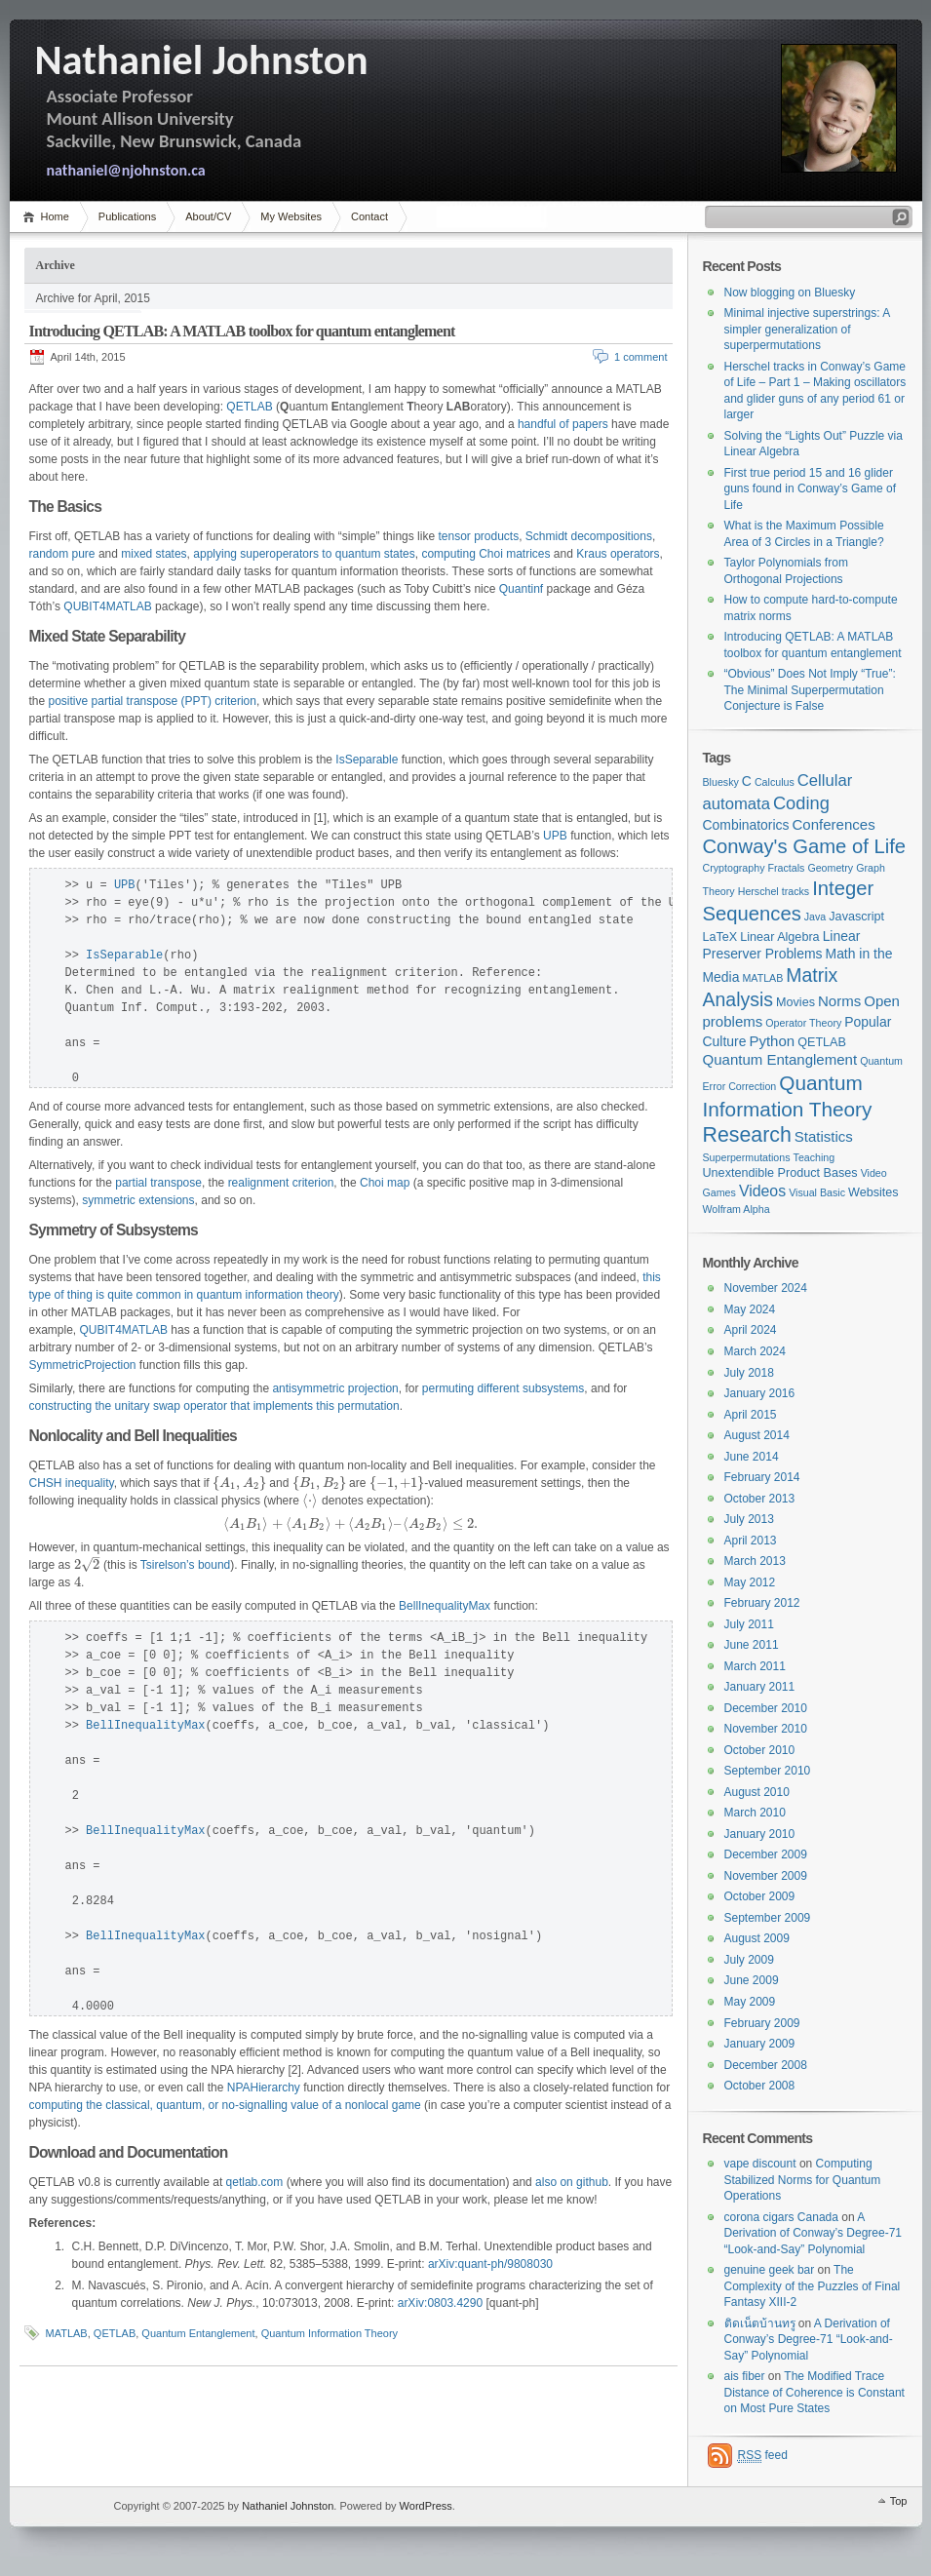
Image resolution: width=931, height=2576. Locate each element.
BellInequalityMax (444, 1606)
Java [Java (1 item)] (815, 916)
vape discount (760, 2163)
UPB (555, 835)
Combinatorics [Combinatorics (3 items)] (746, 825)
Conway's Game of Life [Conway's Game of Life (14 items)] (805, 846)
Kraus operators (617, 554)
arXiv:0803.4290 (440, 2303)
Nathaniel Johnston (287, 2506)
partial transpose (158, 1183)
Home (55, 216)
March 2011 (755, 1666)
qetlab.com (255, 2182)
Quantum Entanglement (197, 2333)
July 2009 (749, 1960)
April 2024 (750, 1330)
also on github (571, 2182)
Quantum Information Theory (329, 2333)
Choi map (384, 1183)
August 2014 (757, 1435)
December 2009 (765, 1854)
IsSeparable (366, 759)
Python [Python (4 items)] (772, 1041)
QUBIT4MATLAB (107, 606)
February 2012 (762, 1603)
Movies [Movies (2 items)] (795, 1002)
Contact (369, 216)
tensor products (478, 536)
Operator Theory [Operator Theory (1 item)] (803, 1023)
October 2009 (759, 1896)
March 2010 (755, 1812)
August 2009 (757, 1938)
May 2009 (750, 2002)
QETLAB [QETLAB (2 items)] (821, 1042)
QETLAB (249, 406)
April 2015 (750, 1415)
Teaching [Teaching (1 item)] (814, 1157)
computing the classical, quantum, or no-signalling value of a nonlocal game (225, 2105)
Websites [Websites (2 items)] (873, 1192)
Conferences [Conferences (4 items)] (834, 824)
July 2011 (749, 1624)
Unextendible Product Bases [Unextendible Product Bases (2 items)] (780, 1173)
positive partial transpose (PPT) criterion (152, 701)
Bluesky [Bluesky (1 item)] (721, 782)
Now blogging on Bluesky (790, 292)
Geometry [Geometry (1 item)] (830, 868)
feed (763, 2455)
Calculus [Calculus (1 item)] (775, 782)
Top (899, 2501)
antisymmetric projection (335, 1388)
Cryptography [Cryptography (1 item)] (734, 868)
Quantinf (521, 589)
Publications (127, 216)
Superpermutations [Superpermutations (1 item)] (747, 1157)
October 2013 (759, 1498)
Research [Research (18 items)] (747, 1135)
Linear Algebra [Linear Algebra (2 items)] (779, 937)
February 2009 (762, 2023)
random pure (62, 554)
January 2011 (759, 1687)
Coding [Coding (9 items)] (801, 803)
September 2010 (767, 1770)
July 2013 (749, 1519)
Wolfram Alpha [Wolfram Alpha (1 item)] (736, 1209)
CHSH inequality (71, 1483)
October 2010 (759, 1750)
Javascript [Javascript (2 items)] (856, 916)
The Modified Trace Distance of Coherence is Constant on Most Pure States (814, 2392)
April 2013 (750, 1540)
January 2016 (759, 1393)
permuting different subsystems (503, 1388)
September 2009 (767, 1918)
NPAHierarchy (263, 2087)
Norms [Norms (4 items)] (839, 1001)
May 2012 (750, 1582)
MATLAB (67, 2333)
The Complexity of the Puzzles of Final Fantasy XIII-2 (812, 2286)
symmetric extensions (138, 1200)
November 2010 (765, 1729)
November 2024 (765, 1288)
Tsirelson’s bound (185, 1565)
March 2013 (755, 1561)
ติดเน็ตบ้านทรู (759, 2323)
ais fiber (744, 2376)
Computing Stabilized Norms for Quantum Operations (802, 2180)
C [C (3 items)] (747, 781)
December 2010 (765, 1708)
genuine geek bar (769, 2270)
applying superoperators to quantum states (303, 554)
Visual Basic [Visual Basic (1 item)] (817, 1192)
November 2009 (765, 1876)
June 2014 (751, 1457)
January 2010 (759, 1834)
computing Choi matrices (485, 554)
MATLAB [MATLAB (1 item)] (762, 978)
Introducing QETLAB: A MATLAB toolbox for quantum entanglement (242, 331)
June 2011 (751, 1645)
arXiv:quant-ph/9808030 (490, 2264)
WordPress (59, 2506)
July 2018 (749, 1373)
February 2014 (762, 1477)
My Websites (291, 216)
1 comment (640, 357)
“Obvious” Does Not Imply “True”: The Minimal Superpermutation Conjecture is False (810, 690)
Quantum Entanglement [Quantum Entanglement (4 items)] (780, 1059)
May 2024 (750, 1309)
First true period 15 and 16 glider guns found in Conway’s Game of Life (810, 489)
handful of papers (563, 424)
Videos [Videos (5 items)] (762, 1191)
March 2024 (755, 1351)
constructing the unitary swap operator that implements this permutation (214, 1406)
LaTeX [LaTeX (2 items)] (720, 937)
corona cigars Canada (781, 2217)
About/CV (208, 216)
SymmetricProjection (82, 1365)
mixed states (153, 554)
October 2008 (759, 2085)
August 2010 (757, 1792)
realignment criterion (281, 1183)
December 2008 (765, 2065)
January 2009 (759, 2043)
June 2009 (751, 1980)
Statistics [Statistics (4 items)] (824, 1136)
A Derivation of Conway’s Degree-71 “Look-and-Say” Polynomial (813, 2233)
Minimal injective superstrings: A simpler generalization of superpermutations (807, 329)
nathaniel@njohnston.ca (126, 170)
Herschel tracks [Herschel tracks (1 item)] (773, 891)
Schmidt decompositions (588, 536)
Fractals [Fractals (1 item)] (785, 868)
